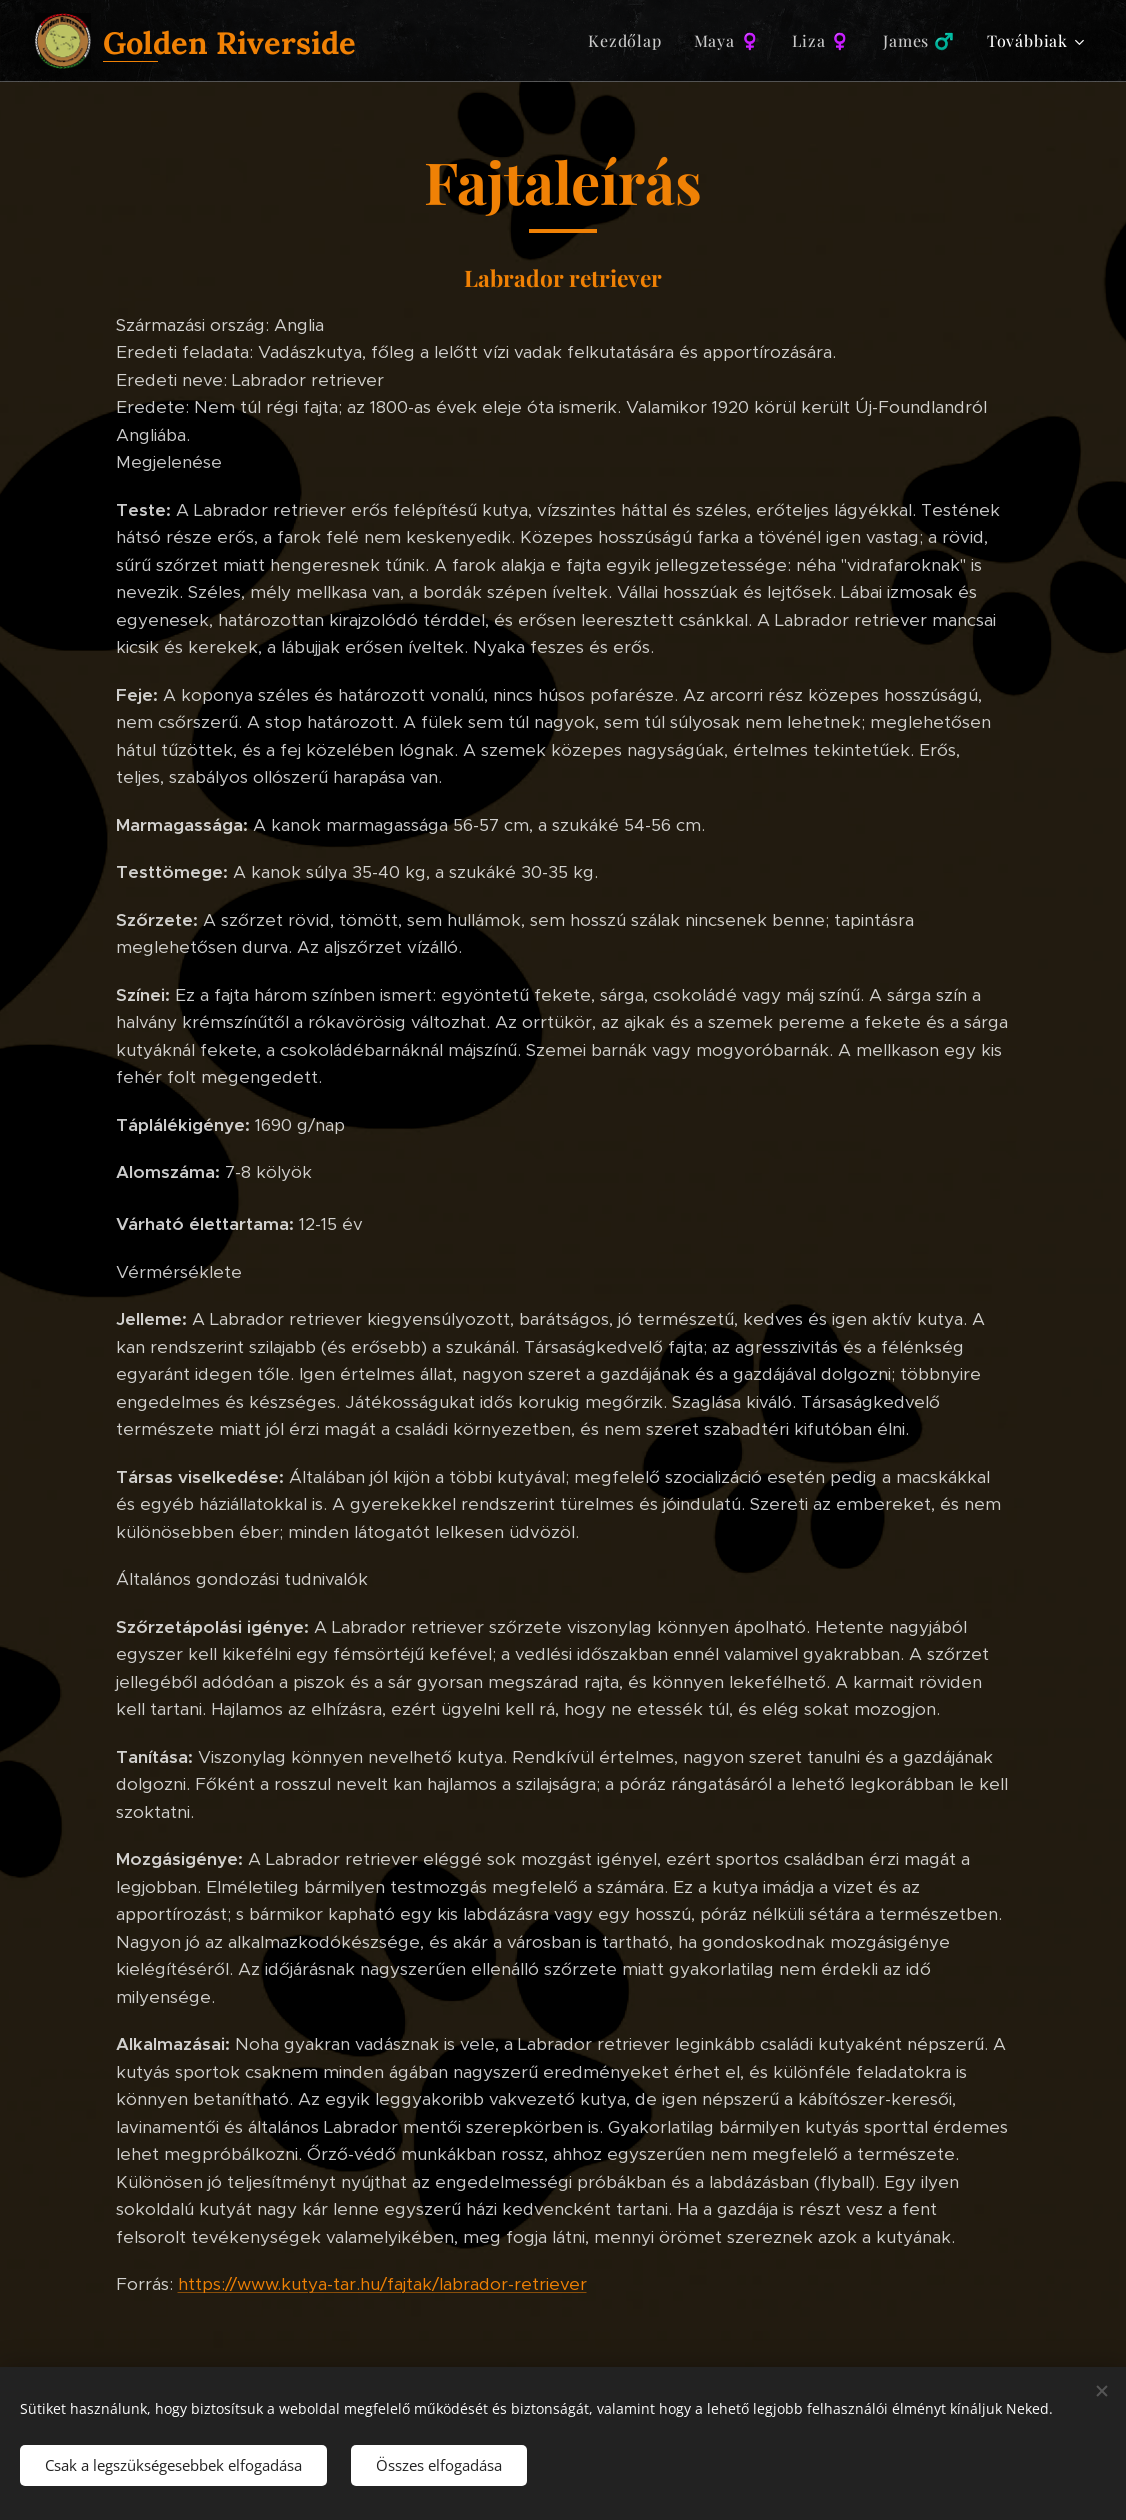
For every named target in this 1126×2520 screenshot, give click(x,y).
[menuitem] (630, 41)
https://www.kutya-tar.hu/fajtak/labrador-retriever (382, 2284)
